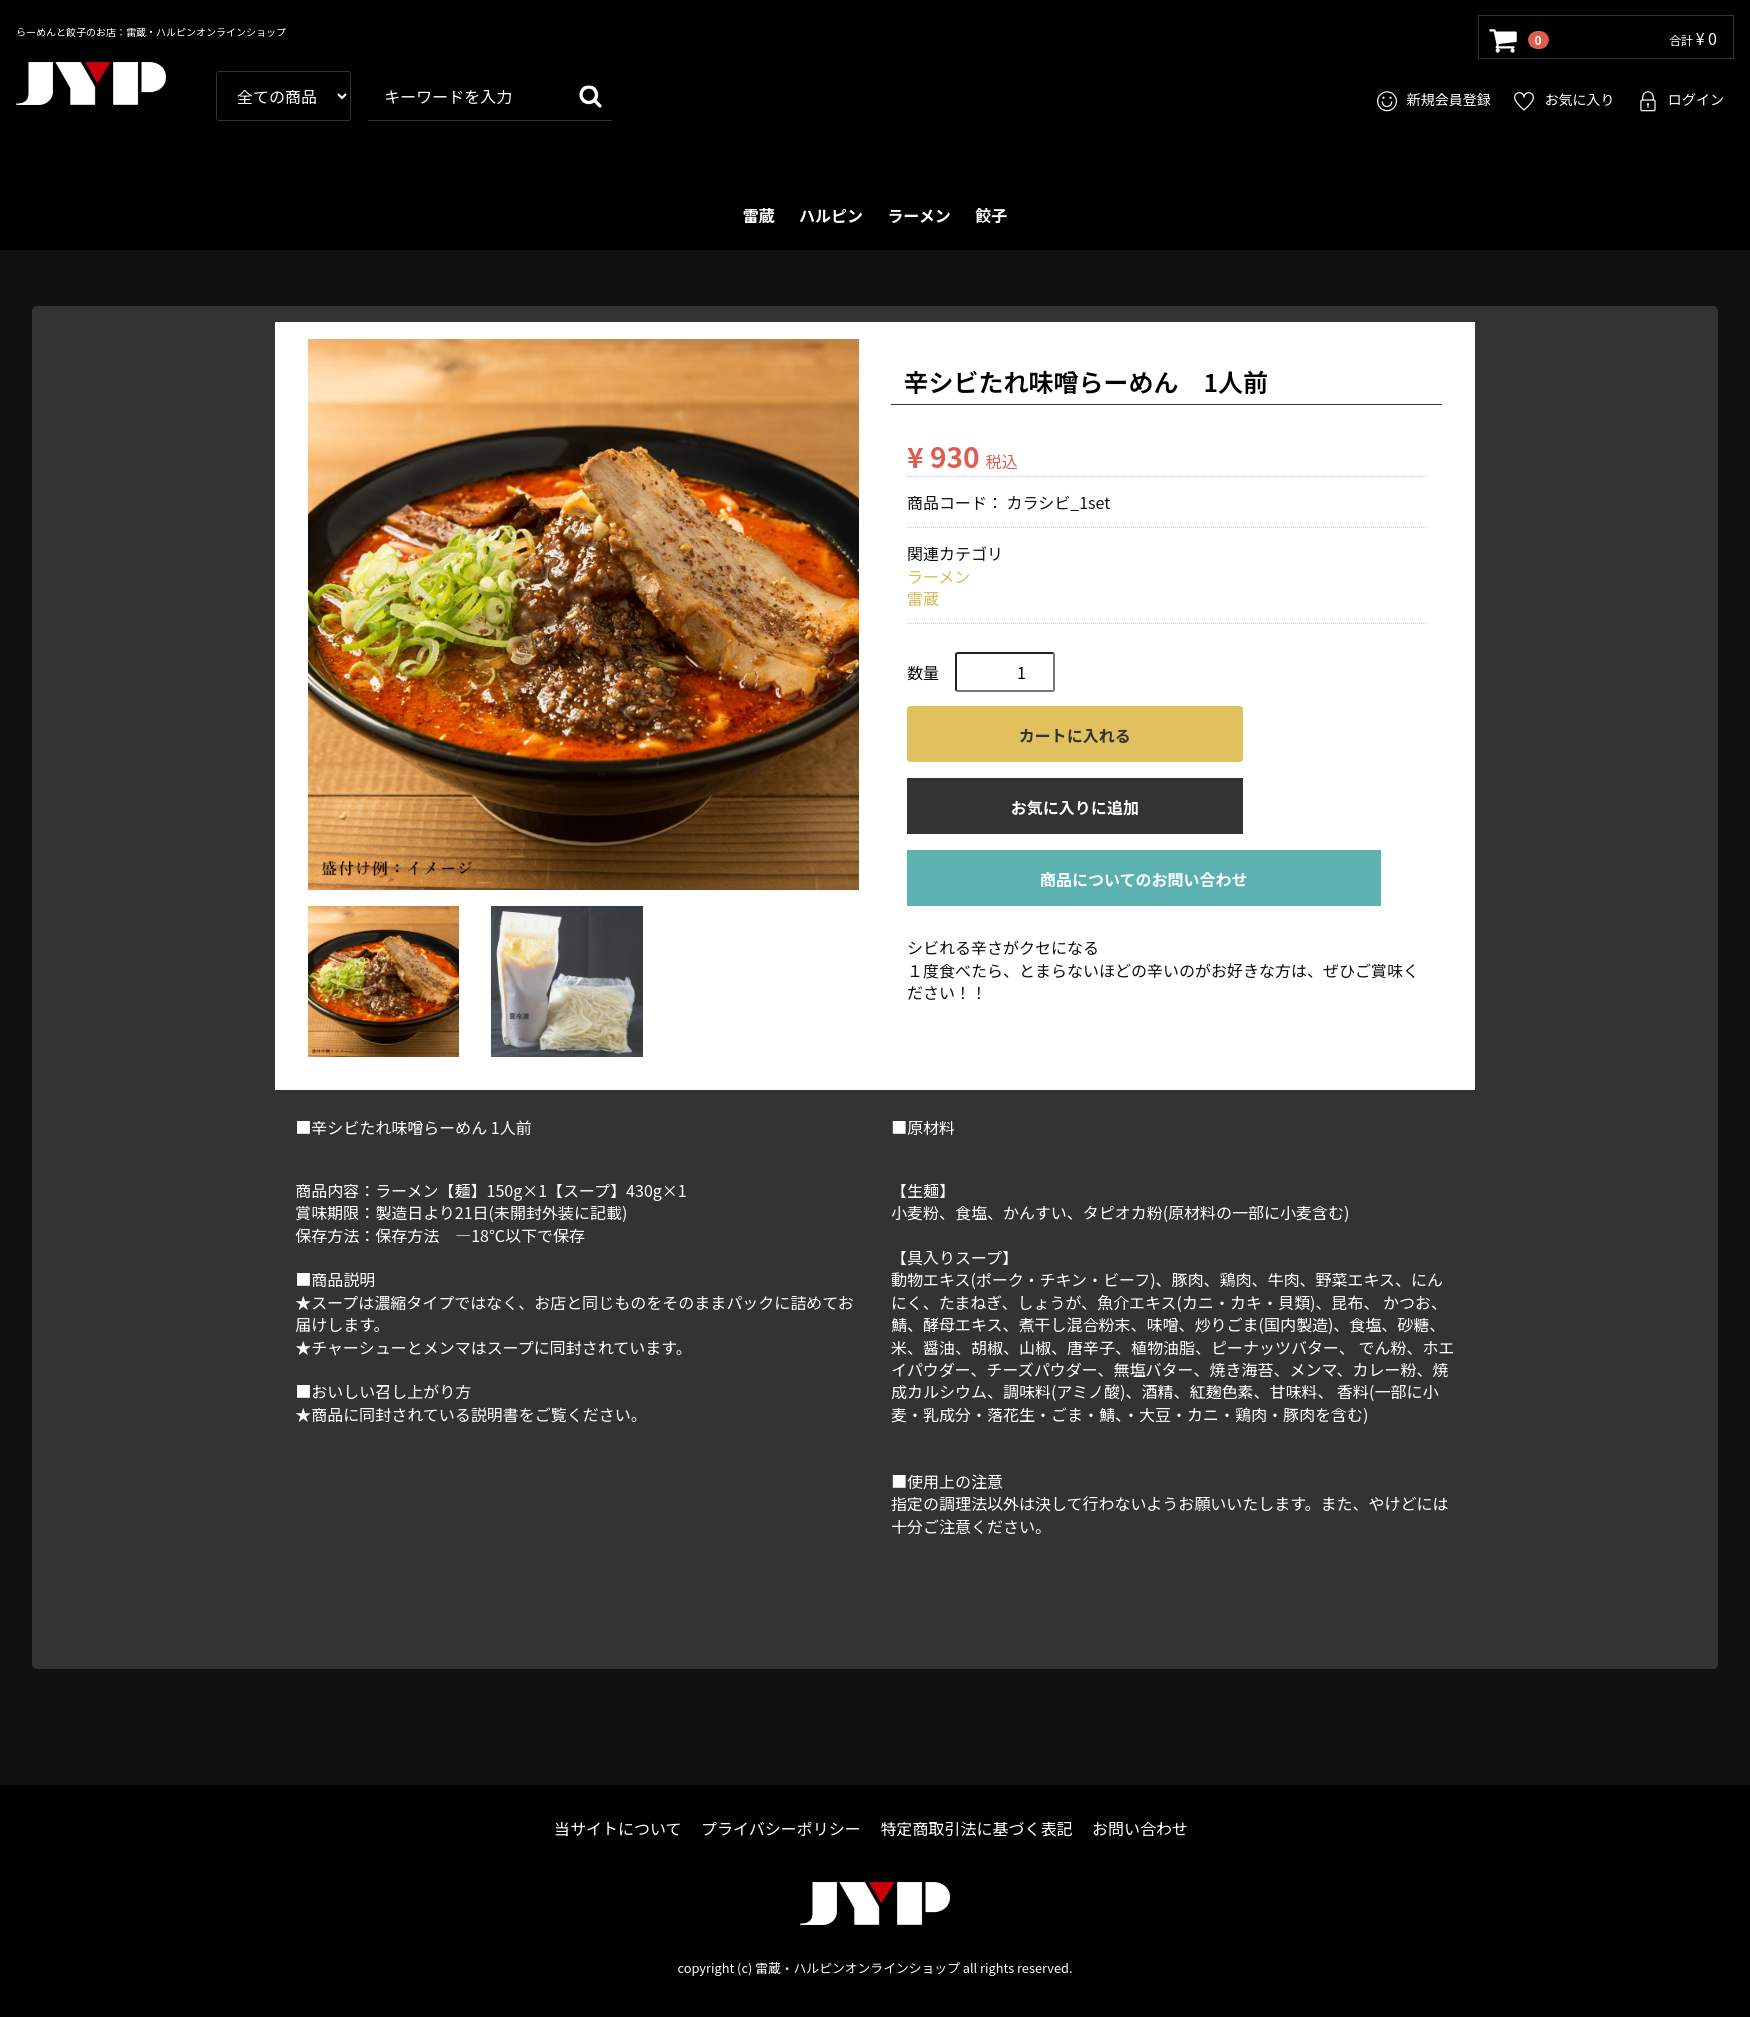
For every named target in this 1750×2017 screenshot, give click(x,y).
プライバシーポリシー (781, 1829)
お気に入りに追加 (1075, 808)
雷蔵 (759, 215)
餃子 (991, 215)
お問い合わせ (1140, 1829)
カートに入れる (1075, 736)
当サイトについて (618, 1829)
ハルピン (831, 215)
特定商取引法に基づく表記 (976, 1829)
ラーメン (919, 215)
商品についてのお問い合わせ (1144, 880)
